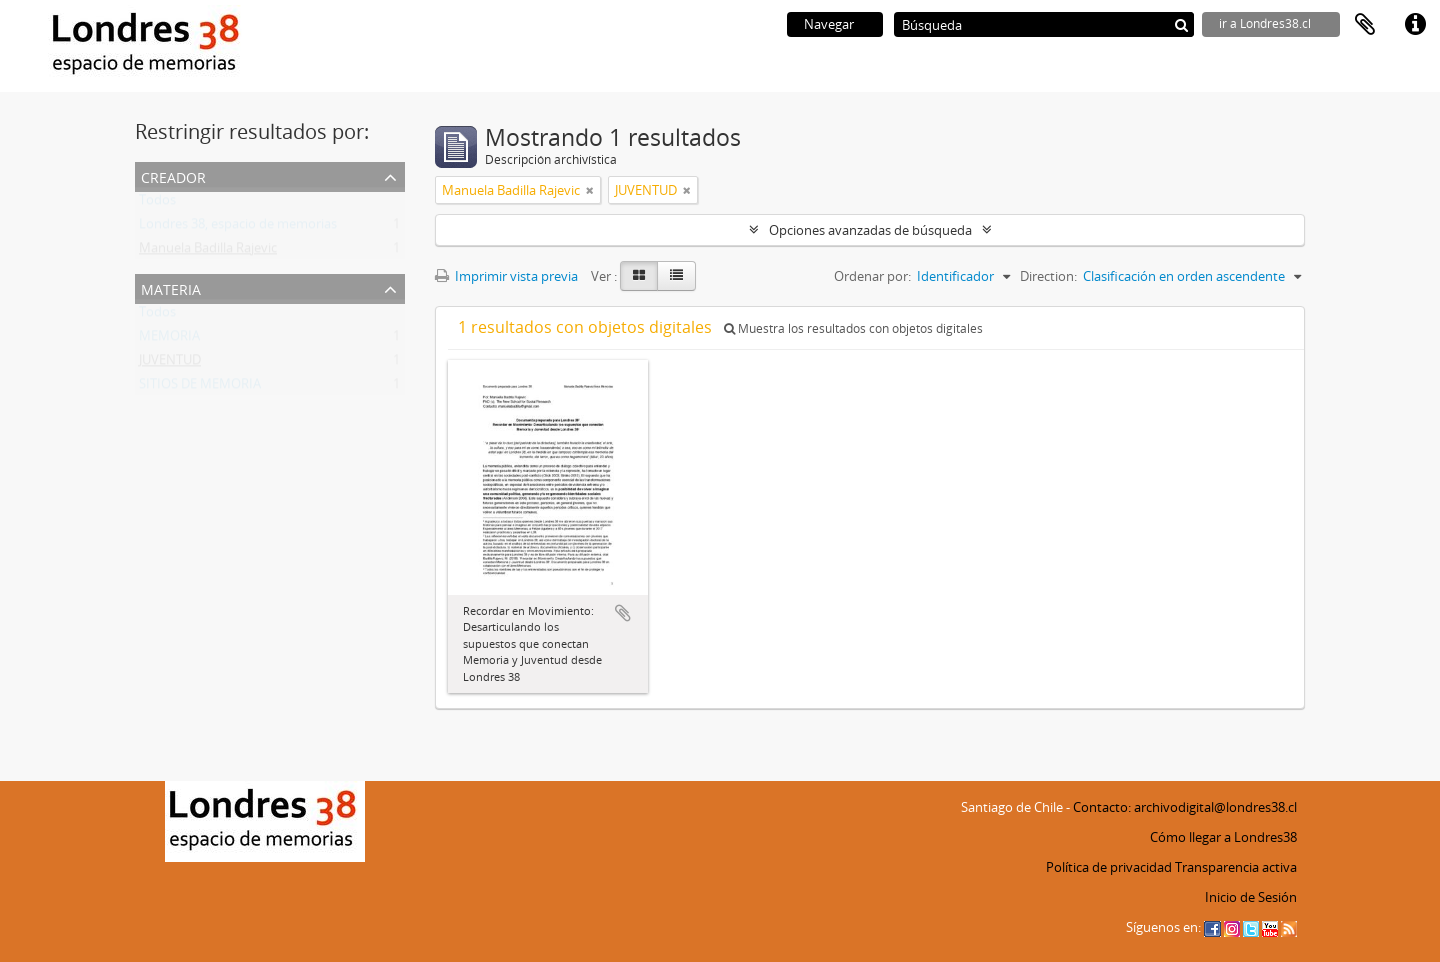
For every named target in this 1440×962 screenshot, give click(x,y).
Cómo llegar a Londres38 (1223, 837)
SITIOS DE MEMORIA (200, 388)
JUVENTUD (170, 364)
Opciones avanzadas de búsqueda (870, 230)
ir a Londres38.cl (1265, 23)
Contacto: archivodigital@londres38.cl (1185, 807)
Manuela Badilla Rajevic (208, 252)
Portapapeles (1365, 25)
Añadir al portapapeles (623, 613)
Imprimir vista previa (506, 276)
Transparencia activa (1236, 867)
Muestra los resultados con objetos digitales (853, 328)
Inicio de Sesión (1251, 897)
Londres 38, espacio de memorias (238, 228)
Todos (157, 204)
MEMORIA (169, 340)
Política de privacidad (1109, 867)
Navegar (829, 24)
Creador (173, 175)
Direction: (1048, 276)
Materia (171, 287)
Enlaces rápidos (1415, 25)
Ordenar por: (872, 276)
